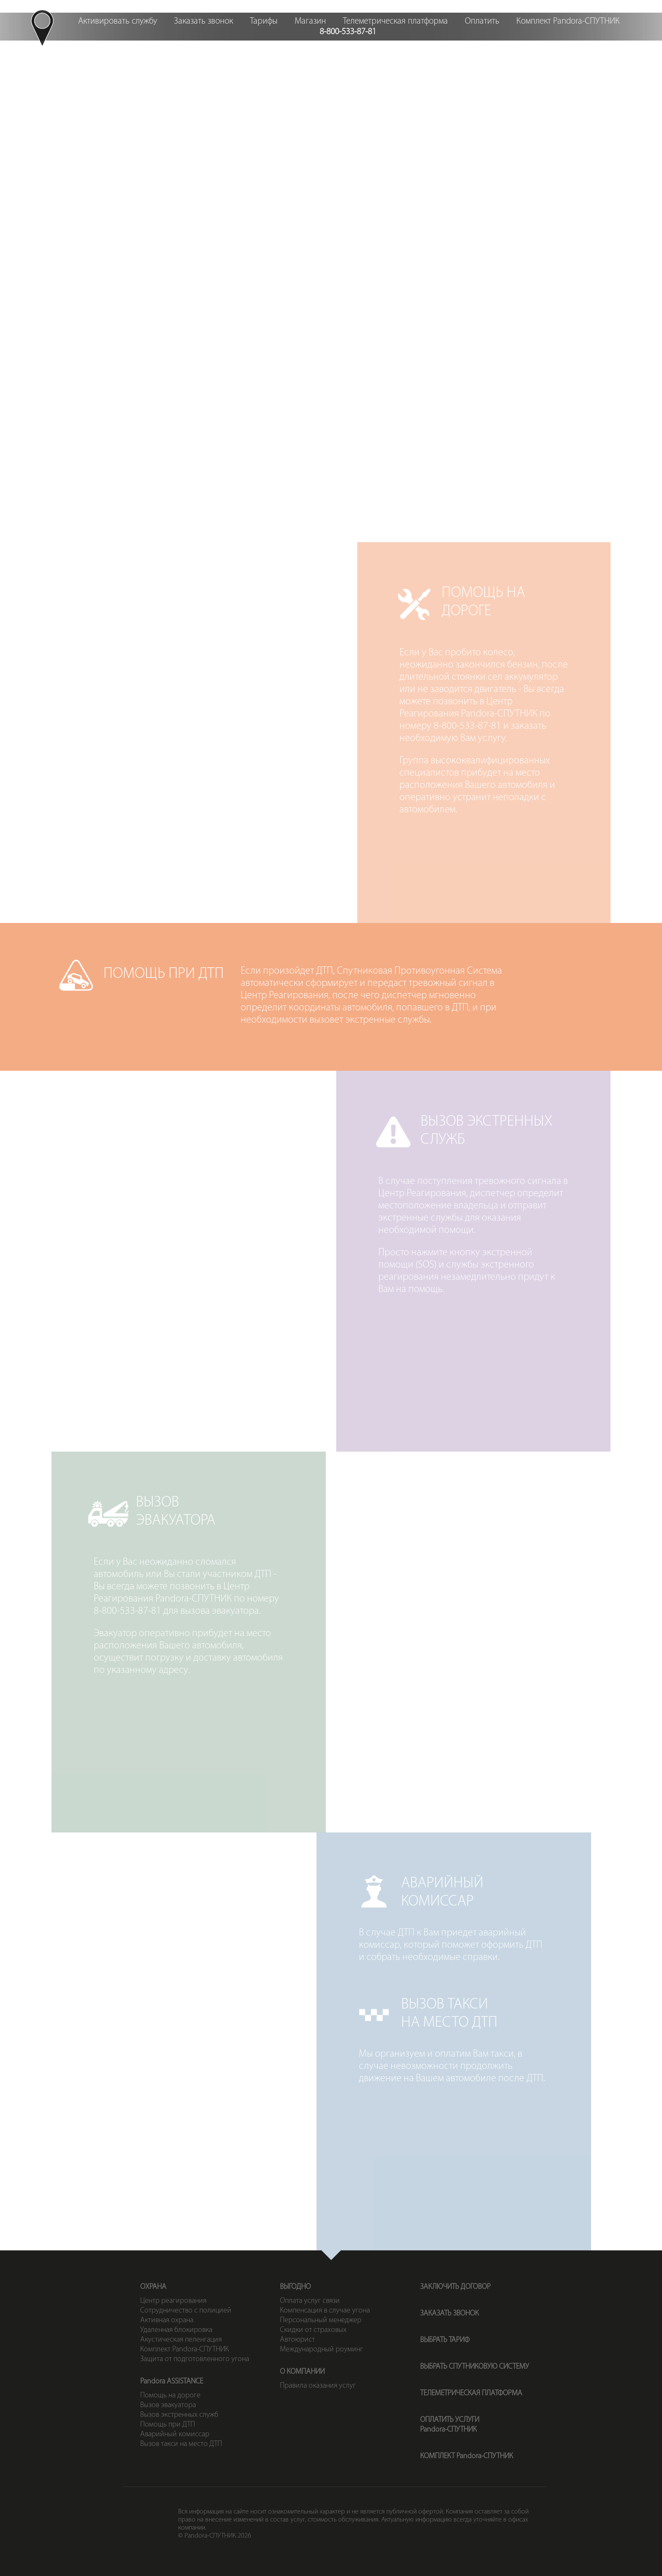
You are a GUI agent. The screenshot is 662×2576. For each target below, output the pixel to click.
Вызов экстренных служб (179, 2415)
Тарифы (264, 21)
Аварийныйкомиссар (331, 276)
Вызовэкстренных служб (495, 191)
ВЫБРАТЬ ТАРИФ (444, 2340)
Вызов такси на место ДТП (181, 2444)
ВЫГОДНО (295, 2287)
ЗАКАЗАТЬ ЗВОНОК (449, 2314)
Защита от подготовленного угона (194, 2359)
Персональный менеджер (320, 2320)
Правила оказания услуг (318, 2386)
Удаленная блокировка (176, 2330)
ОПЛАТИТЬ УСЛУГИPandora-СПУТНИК (449, 2425)
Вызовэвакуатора (167, 276)
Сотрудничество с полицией (185, 2311)
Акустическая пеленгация (181, 2340)
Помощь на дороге (170, 2395)
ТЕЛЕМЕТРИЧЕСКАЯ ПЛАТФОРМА (471, 2393)
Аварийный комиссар (174, 2434)
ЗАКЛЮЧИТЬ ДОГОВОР (455, 2287)
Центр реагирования (173, 2301)
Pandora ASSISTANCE (171, 2382)
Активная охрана (166, 2320)
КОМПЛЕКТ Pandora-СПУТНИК (466, 2456)
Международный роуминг (321, 2349)
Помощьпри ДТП (331, 191)
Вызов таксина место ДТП (495, 276)
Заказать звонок (203, 21)
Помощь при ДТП (167, 2425)
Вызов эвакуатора (168, 2405)
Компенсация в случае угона (325, 2311)
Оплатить (482, 21)
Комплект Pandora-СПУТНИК (568, 21)
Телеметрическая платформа (395, 21)
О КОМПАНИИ (302, 2372)
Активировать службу (117, 21)
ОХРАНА (153, 2287)
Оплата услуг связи (310, 2301)
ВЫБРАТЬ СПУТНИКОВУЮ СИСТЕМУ (474, 2367)
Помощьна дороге (167, 191)
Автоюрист (297, 2340)
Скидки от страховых (313, 2330)
